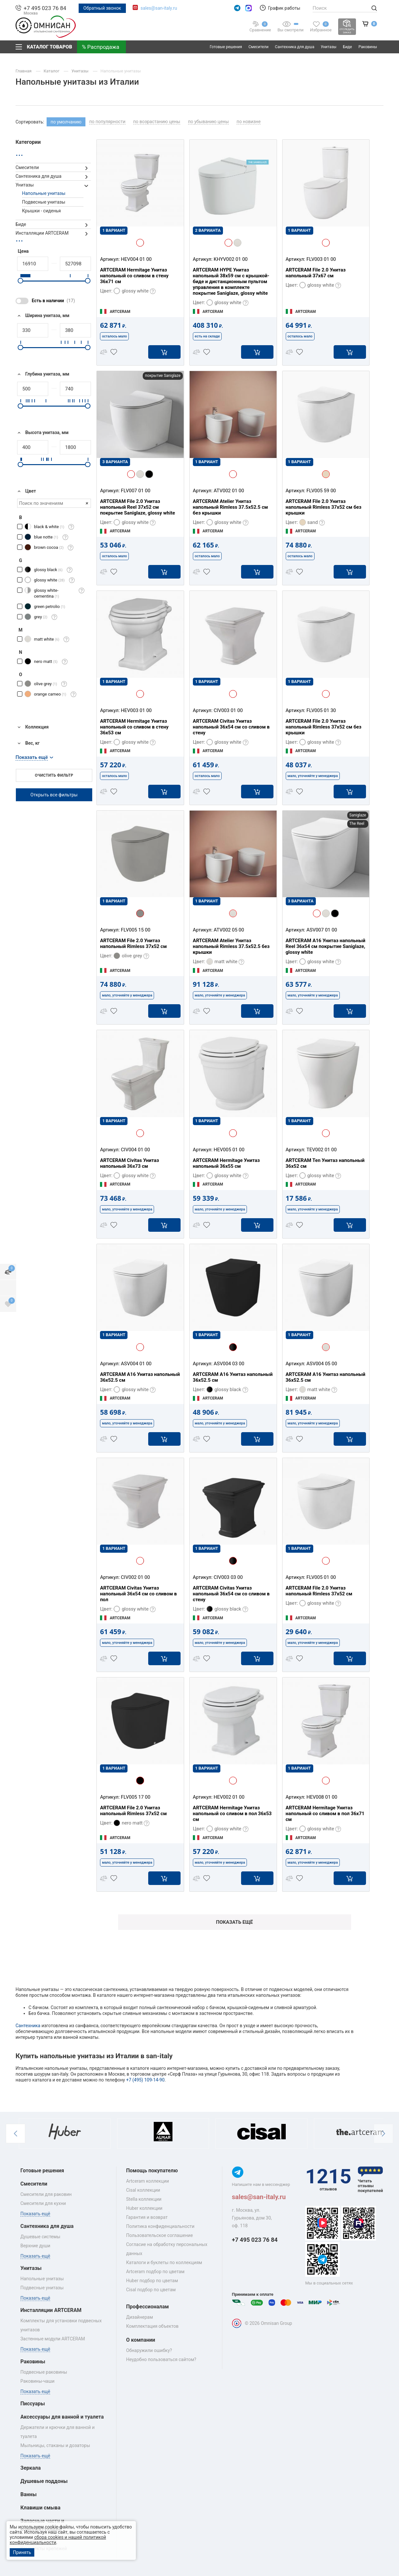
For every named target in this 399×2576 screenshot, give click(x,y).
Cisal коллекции (143, 2190)
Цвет (26, 491)
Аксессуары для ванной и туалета (62, 2417)
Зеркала (30, 2468)
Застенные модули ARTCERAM (52, 2338)
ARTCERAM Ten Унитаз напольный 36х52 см (325, 1163)
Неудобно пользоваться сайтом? (161, 2359)
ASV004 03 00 (229, 1364)
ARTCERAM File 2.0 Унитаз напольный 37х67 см (316, 273)
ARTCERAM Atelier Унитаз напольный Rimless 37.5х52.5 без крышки (231, 946)
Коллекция (32, 727)
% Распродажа (100, 47)
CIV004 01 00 (135, 1150)
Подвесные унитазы (43, 202)
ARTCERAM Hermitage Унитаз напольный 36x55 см (226, 1163)
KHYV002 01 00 (231, 259)
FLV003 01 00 (321, 259)
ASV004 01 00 (136, 1364)
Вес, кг (27, 743)
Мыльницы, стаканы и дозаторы (55, 2445)
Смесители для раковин (46, 2194)
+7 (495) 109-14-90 (145, 2079)
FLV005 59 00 (321, 491)
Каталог (52, 71)
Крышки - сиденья (41, 210)
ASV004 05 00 (321, 1364)
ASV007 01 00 (321, 930)
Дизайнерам (139, 2317)
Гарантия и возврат (147, 2217)
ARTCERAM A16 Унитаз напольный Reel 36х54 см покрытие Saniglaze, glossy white (326, 946)
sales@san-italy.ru (158, 8)
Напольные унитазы (121, 71)
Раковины (368, 47)
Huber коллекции (144, 2208)
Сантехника (28, 2025)
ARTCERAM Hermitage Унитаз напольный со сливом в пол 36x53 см (232, 1813)
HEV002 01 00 (229, 1797)
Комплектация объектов (152, 2326)
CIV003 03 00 (228, 1577)
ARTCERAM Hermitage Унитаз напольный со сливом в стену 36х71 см (134, 275)
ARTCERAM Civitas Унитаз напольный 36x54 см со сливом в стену (231, 727)
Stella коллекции (143, 2199)
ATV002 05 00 (229, 930)
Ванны (28, 2494)
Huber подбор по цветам (152, 2280)
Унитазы (328, 47)
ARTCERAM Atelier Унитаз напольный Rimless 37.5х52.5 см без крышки (230, 507)
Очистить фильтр (54, 775)
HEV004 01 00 (136, 259)
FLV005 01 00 (321, 1577)
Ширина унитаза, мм (42, 315)
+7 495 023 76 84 (45, 8)
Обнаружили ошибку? (149, 2350)
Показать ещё (234, 1922)
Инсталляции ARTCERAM (42, 233)
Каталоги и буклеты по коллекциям (164, 2262)
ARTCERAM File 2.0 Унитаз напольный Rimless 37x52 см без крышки (323, 507)
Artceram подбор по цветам (155, 2271)
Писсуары (32, 2403)
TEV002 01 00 (321, 1150)
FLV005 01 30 (321, 710)
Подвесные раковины (43, 2372)
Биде (347, 47)
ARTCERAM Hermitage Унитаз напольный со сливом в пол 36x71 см (325, 1813)
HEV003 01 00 (136, 710)
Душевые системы (40, 2236)
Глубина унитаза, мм (42, 374)
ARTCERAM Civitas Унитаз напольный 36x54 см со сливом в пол (138, 1593)
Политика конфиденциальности (160, 2226)
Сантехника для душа (295, 47)
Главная (24, 71)
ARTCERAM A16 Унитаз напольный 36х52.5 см (140, 1377)
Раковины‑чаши (37, 2381)
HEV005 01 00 (229, 1150)
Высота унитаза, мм (42, 432)
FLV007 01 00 (135, 491)
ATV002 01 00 (229, 491)
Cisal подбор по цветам (151, 2289)
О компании (140, 2340)
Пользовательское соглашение (159, 2235)
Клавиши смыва (40, 2508)
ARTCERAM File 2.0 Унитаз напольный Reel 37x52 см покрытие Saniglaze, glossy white (137, 507)
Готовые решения (226, 47)
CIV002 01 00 (135, 1577)
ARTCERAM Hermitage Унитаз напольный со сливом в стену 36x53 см (134, 727)
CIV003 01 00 (228, 710)
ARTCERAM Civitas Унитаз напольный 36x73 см (129, 1163)
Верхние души (35, 2245)
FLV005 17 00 (135, 1797)
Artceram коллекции (147, 2181)
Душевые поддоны (44, 2481)
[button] (15, 2133)
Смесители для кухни (43, 2203)
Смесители (259, 47)
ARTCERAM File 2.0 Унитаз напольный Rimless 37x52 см (133, 943)
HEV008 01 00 (321, 1797)
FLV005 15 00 (135, 930)
